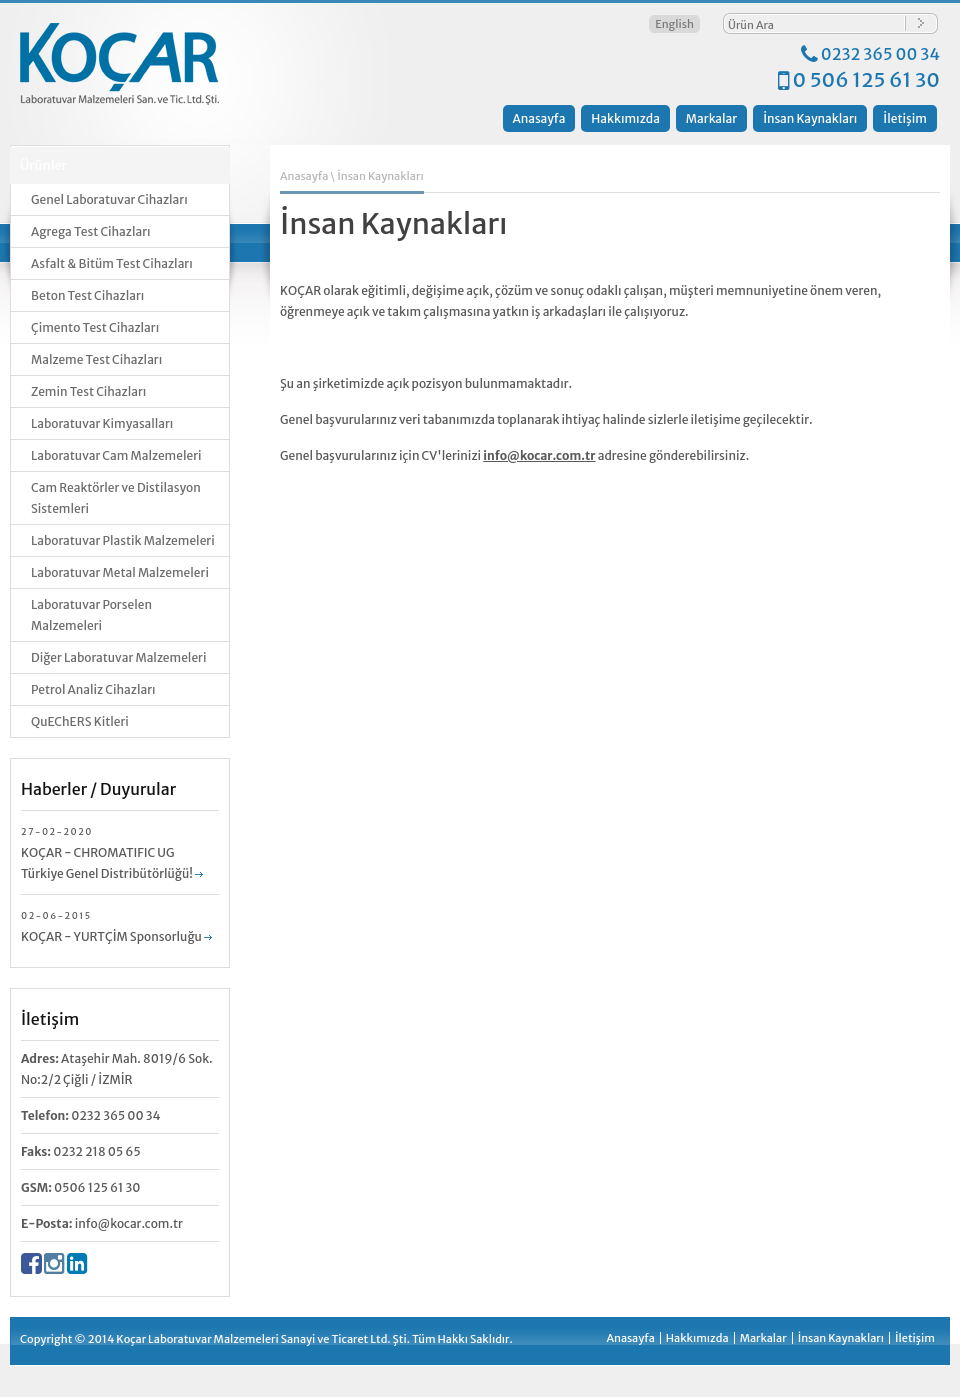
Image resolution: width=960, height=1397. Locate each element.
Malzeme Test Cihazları (96, 359)
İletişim (905, 118)
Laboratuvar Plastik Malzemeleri (123, 540)
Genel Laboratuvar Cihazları (109, 199)
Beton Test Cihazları (87, 295)
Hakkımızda (625, 118)
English (674, 24)
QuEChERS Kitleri (80, 721)
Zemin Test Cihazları (88, 391)
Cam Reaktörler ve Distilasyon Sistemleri (116, 498)
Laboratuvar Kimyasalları (102, 423)
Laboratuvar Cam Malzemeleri (116, 455)
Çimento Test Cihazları (95, 327)
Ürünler (43, 165)
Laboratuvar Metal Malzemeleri (120, 572)
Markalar (711, 118)
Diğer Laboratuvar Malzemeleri (118, 657)
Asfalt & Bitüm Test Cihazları (112, 263)
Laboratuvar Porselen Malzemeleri (91, 615)
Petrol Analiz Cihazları (93, 689)
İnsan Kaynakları (810, 118)
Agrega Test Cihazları (91, 231)
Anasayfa (539, 118)
